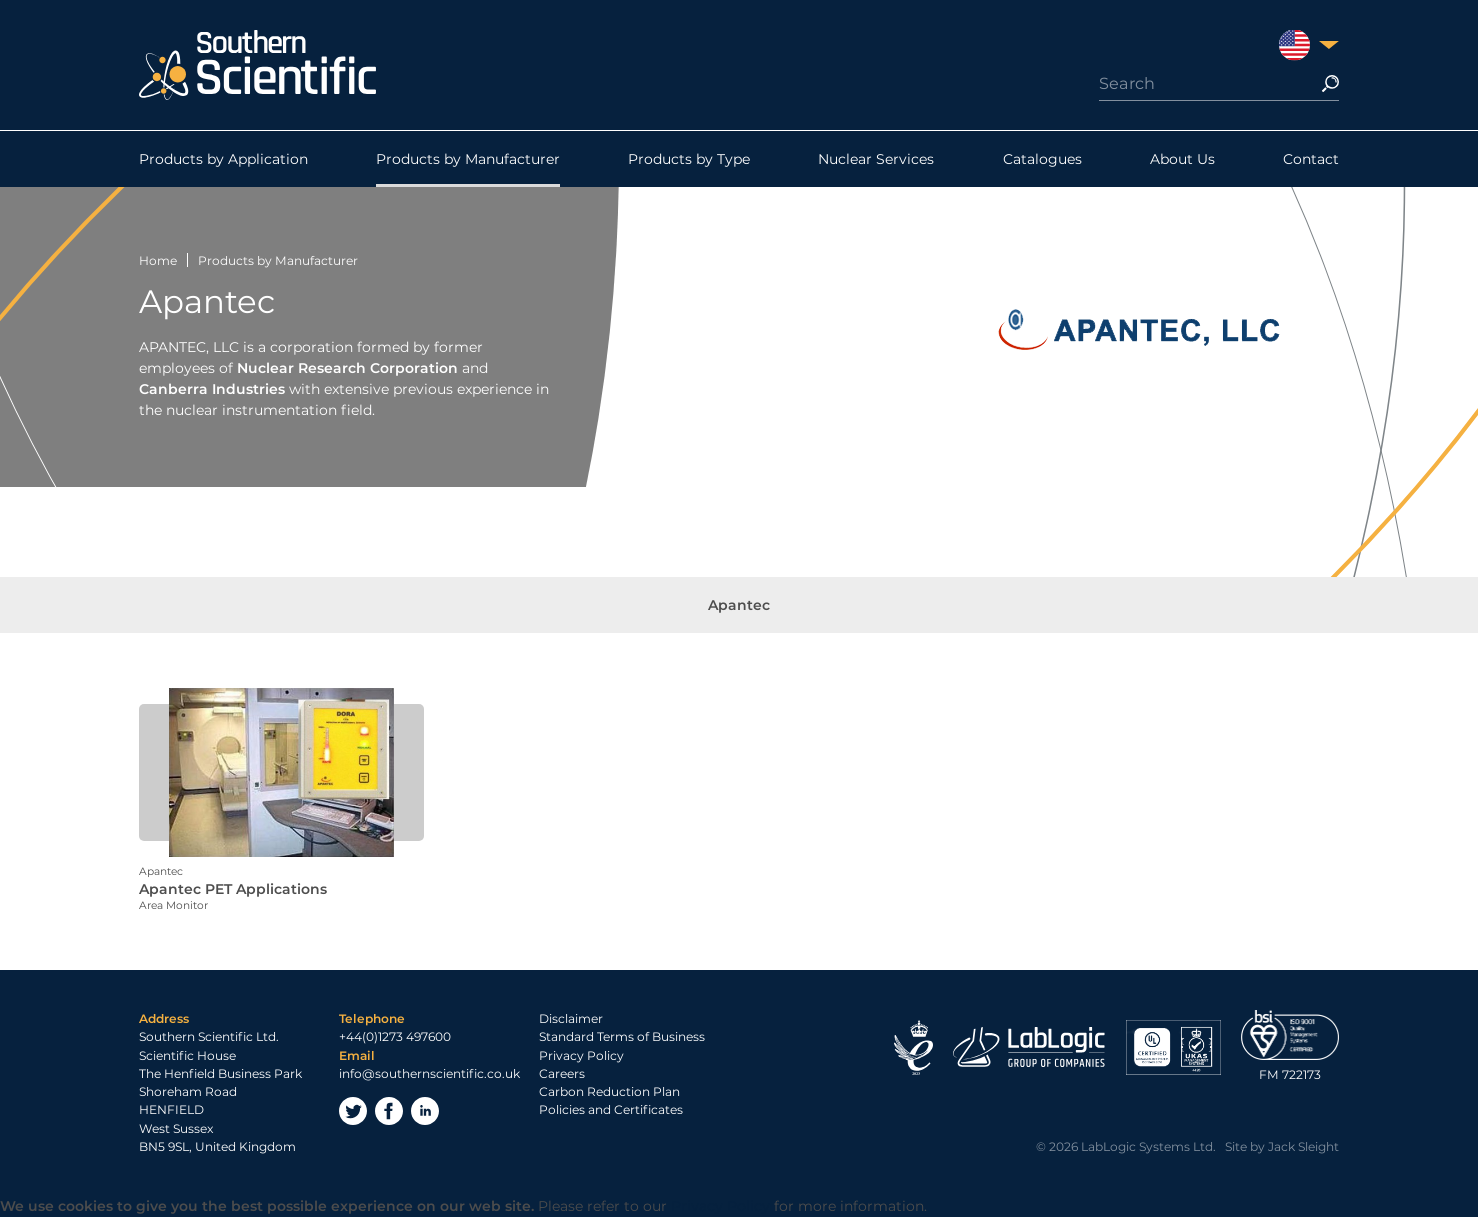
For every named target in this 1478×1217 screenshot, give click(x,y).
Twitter (353, 1111)
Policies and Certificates (611, 1109)
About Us (1182, 159)
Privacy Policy (581, 1055)
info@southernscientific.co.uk (429, 1073)
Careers (562, 1073)
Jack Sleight (1303, 1146)
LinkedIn (425, 1111)
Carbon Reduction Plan (609, 1091)
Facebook (389, 1111)
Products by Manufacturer (468, 159)
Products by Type (689, 159)
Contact (1311, 159)
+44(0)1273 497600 (395, 1036)
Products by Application (223, 159)
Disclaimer (571, 1018)
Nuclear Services (876, 159)
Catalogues (1042, 159)
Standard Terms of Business (622, 1036)
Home (158, 260)
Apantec (739, 605)
